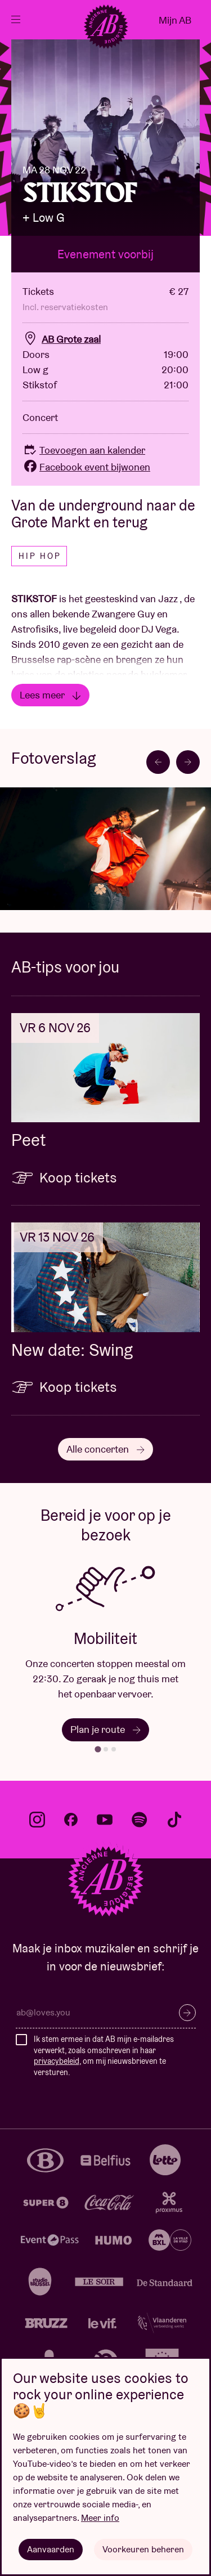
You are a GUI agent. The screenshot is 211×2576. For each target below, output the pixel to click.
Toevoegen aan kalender (84, 449)
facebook (71, 1819)
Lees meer (50, 694)
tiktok (174, 1819)
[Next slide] (188, 762)
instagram (37, 1819)
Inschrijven (187, 2012)
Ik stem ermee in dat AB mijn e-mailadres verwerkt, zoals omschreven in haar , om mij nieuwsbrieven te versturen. (104, 2055)
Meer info (100, 2518)
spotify (139, 1819)
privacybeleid (56, 2061)
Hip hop (40, 556)
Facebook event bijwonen (86, 466)
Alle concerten (105, 1448)
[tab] (98, 1749)
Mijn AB (175, 20)
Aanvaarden (50, 2549)
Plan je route (105, 1729)
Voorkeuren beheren (143, 2549)
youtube (105, 1819)
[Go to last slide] (158, 762)
